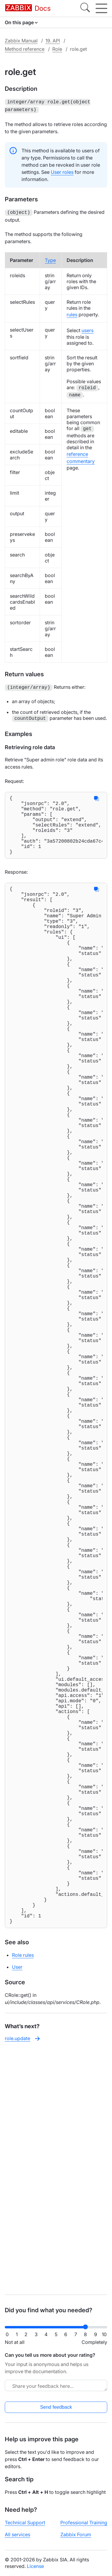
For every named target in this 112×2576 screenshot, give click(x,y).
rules (72, 313)
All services (17, 2534)
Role (57, 49)
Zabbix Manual (21, 41)
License (35, 2566)
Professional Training (83, 2523)
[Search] (85, 8)
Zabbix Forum (75, 2534)
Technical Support (25, 2523)
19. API (52, 41)
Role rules (23, 2196)
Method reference (25, 49)
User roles (62, 171)
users (87, 329)
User (17, 2208)
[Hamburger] (101, 8)
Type (50, 258)
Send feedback (56, 2407)
